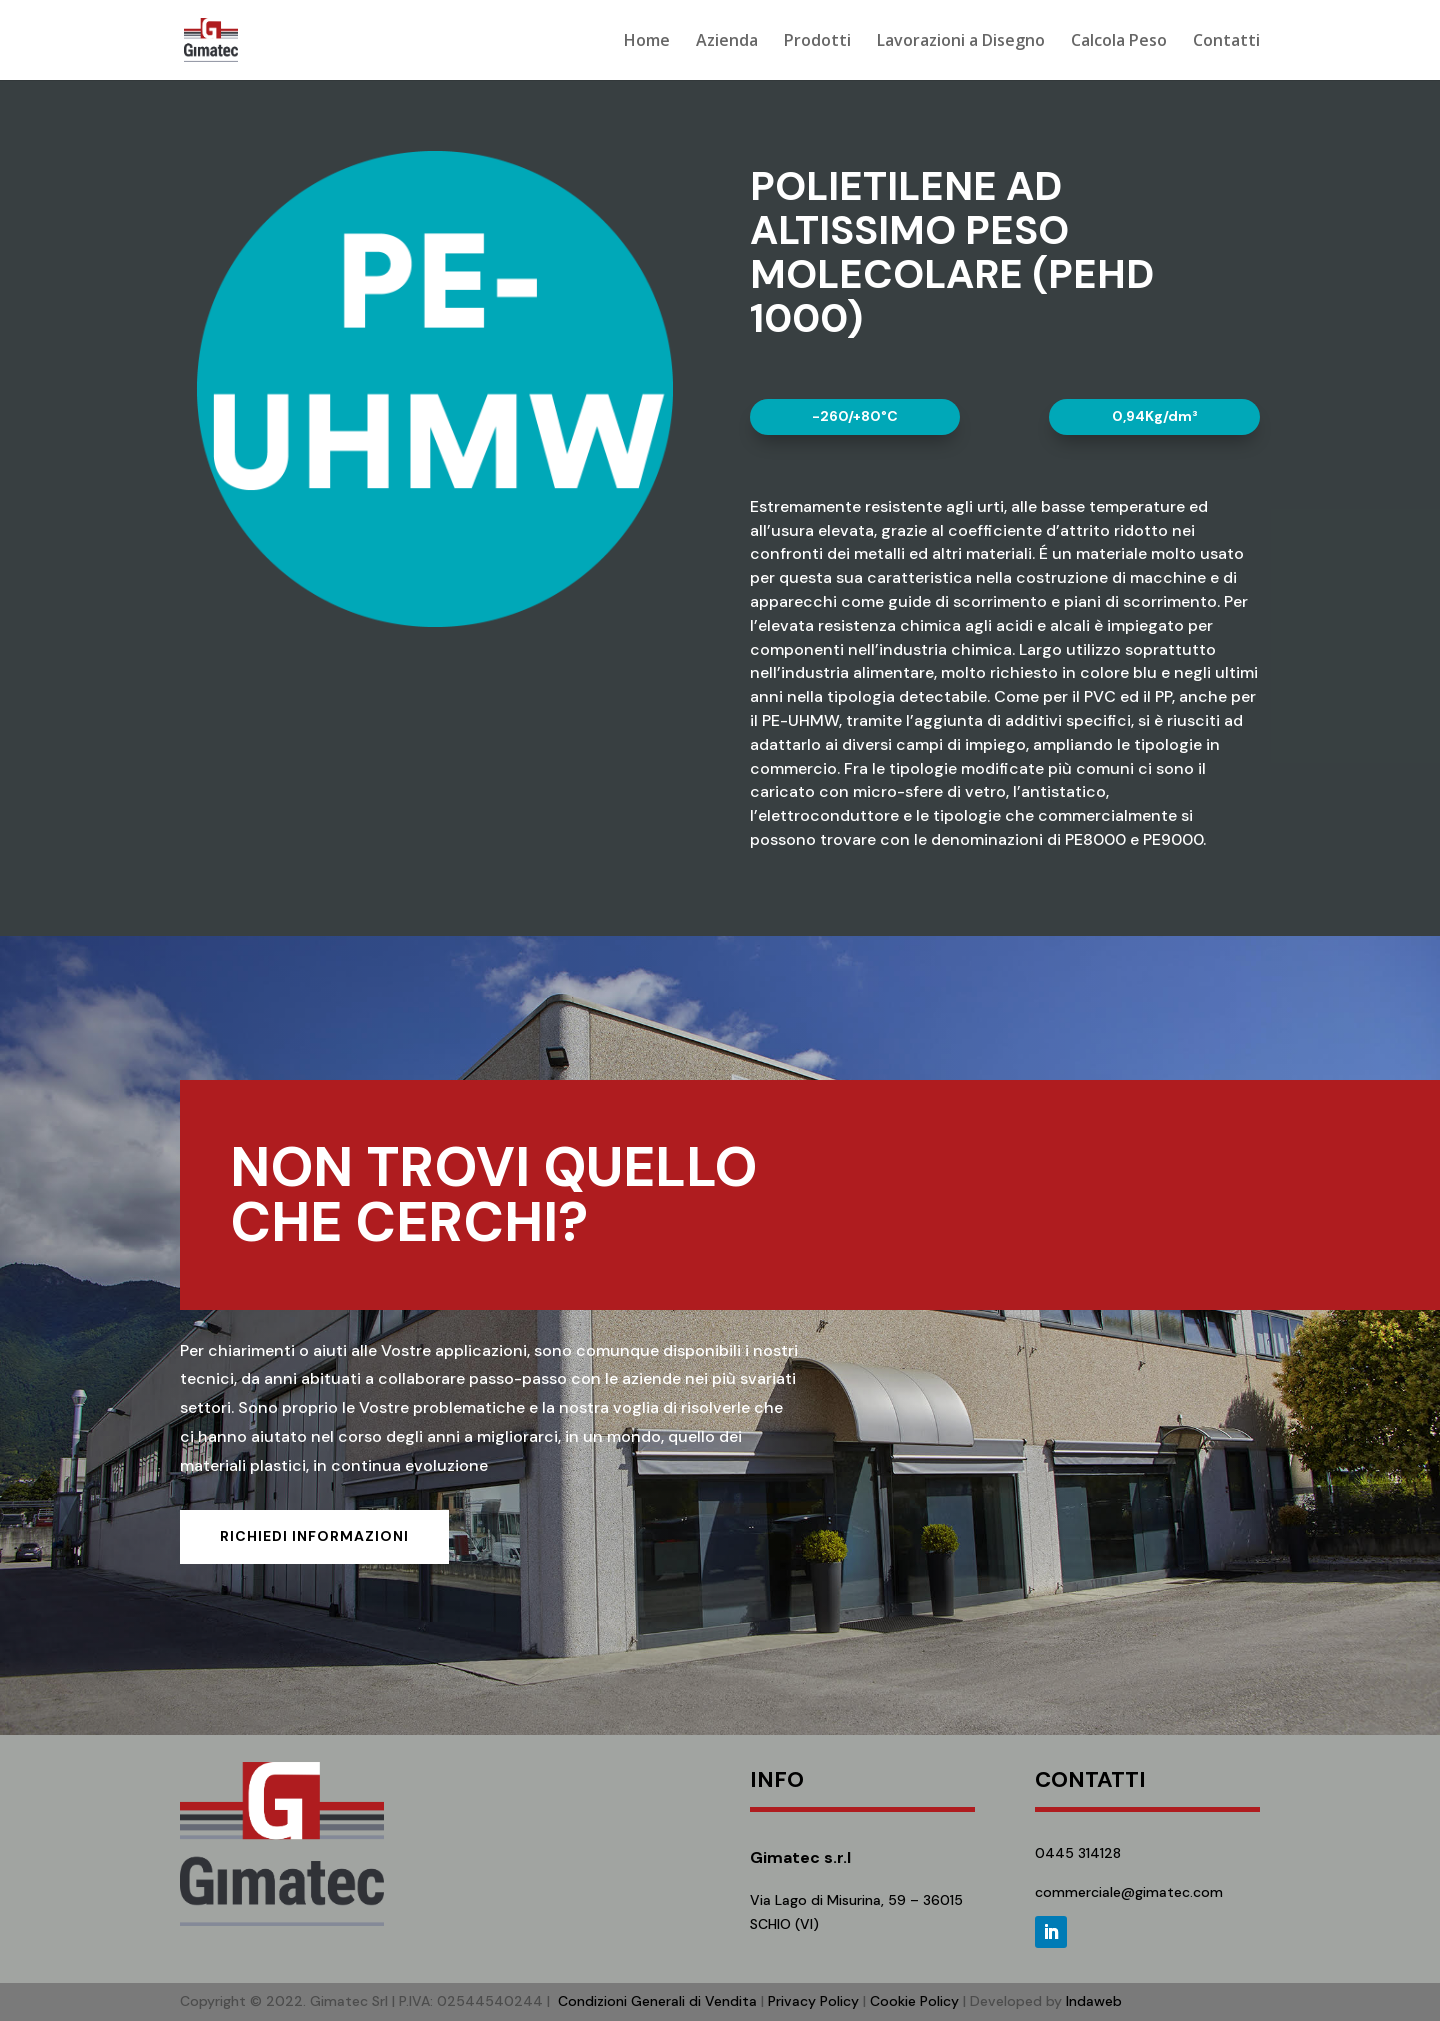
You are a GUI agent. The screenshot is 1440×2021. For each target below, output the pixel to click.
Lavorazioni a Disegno (961, 42)
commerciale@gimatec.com (1129, 1892)
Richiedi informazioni (314, 1536)
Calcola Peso (1119, 42)
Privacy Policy (813, 2001)
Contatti (1226, 42)
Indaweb (1094, 2001)
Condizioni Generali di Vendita (657, 2001)
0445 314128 (1078, 1853)
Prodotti (817, 42)
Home (647, 42)
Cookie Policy (914, 2001)
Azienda (727, 42)
